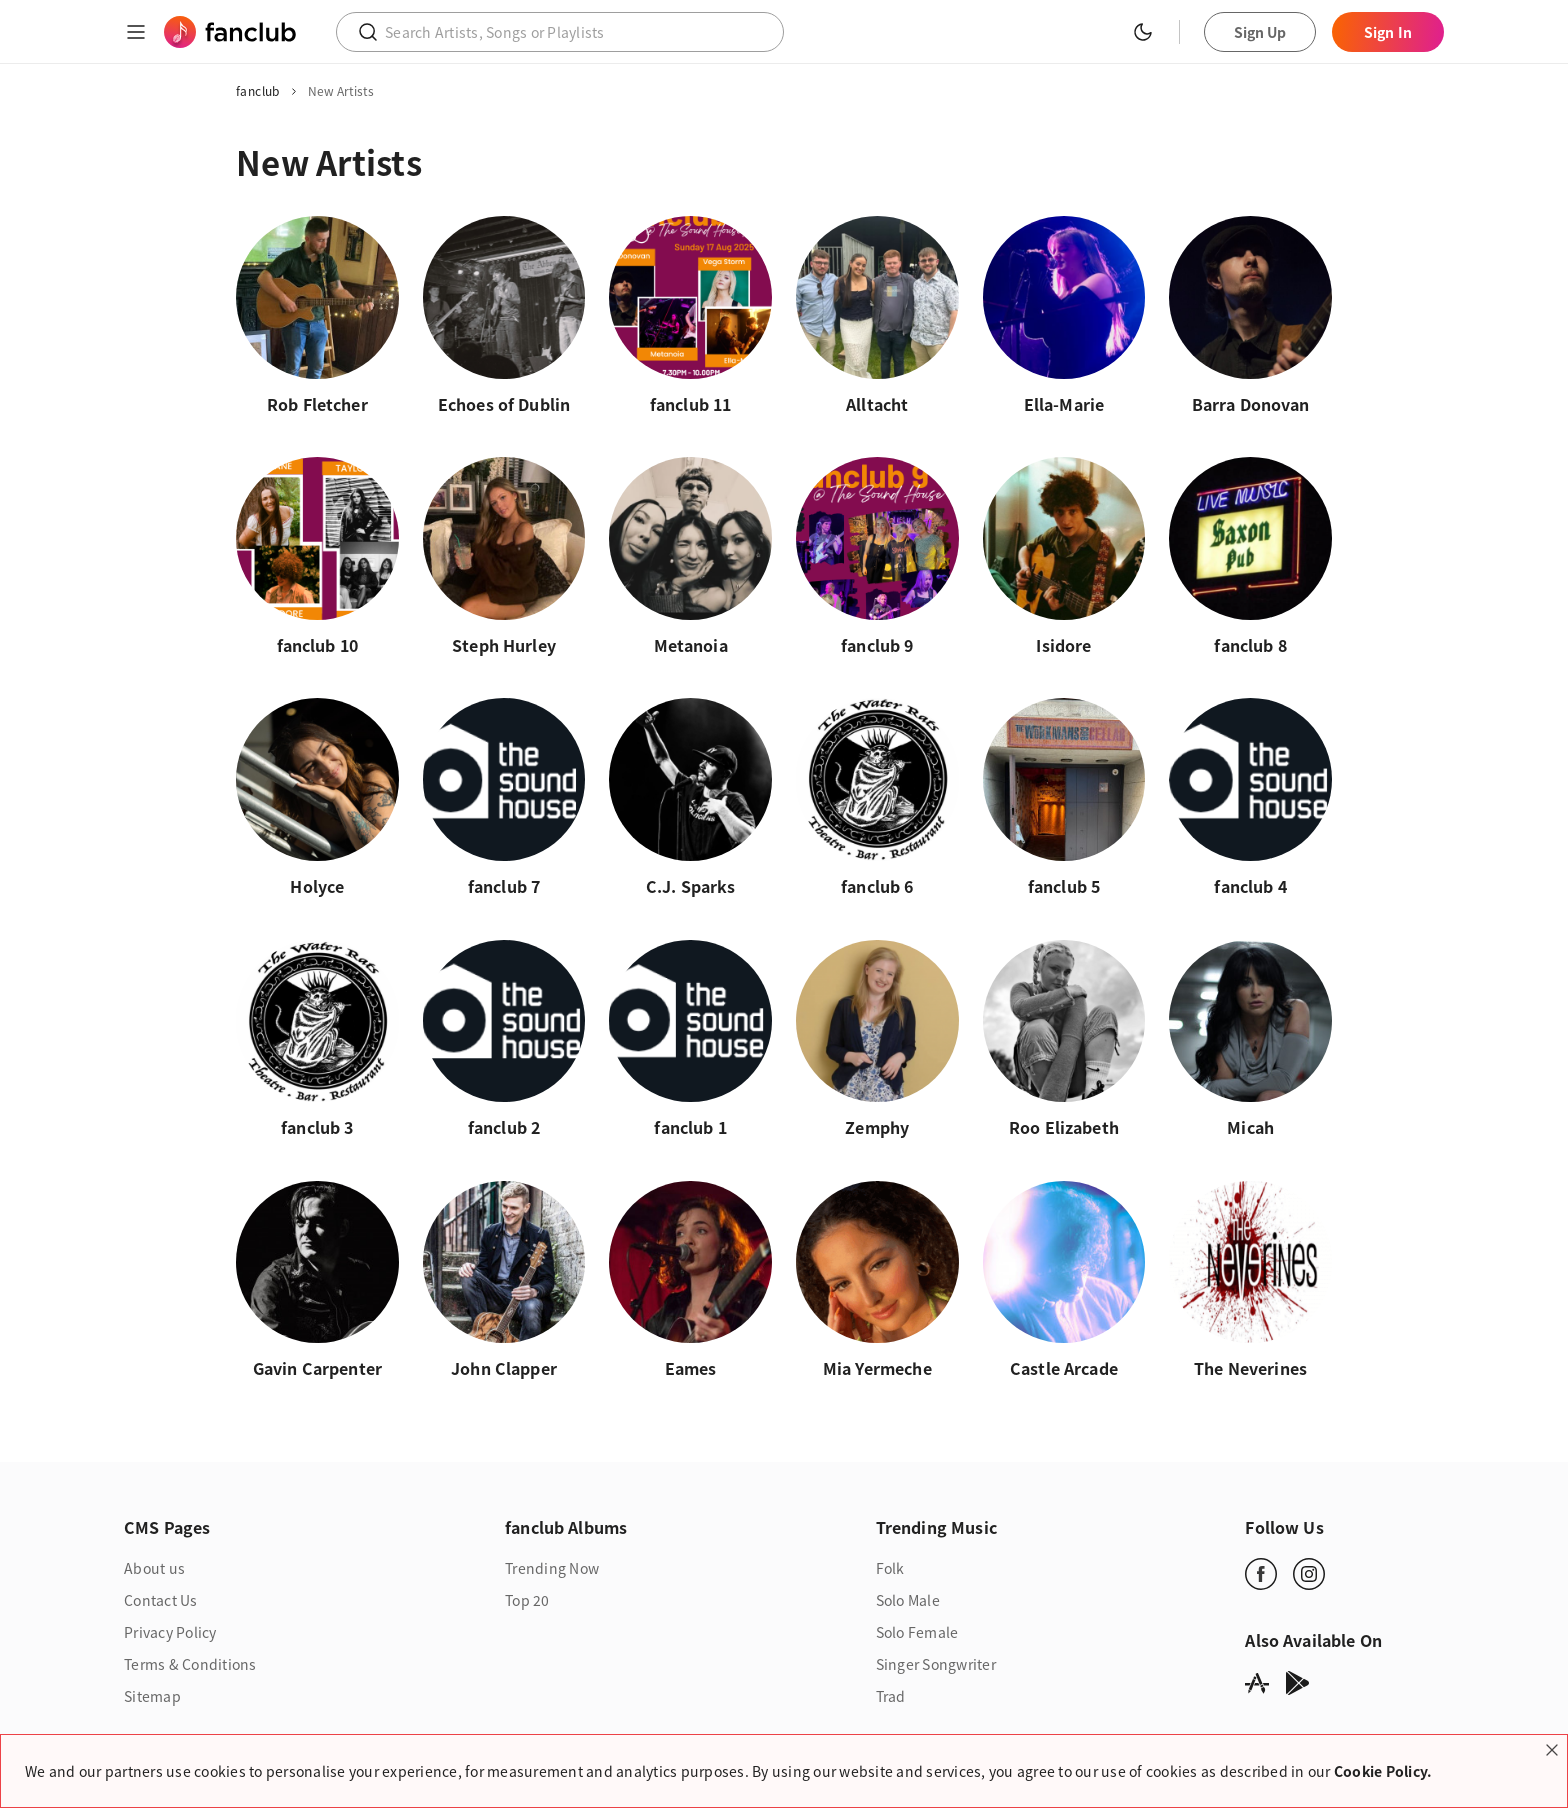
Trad (891, 1703)
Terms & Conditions (190, 1671)
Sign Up (1260, 32)
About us (154, 1575)
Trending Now (552, 1575)
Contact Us (161, 1607)
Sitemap (152, 1703)
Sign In (1388, 32)
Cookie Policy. (1383, 1771)
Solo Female (917, 1639)
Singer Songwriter (936, 1671)
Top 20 (527, 1607)
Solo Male (908, 1607)
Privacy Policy (170, 1639)
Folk (890, 1575)
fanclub (258, 91)
